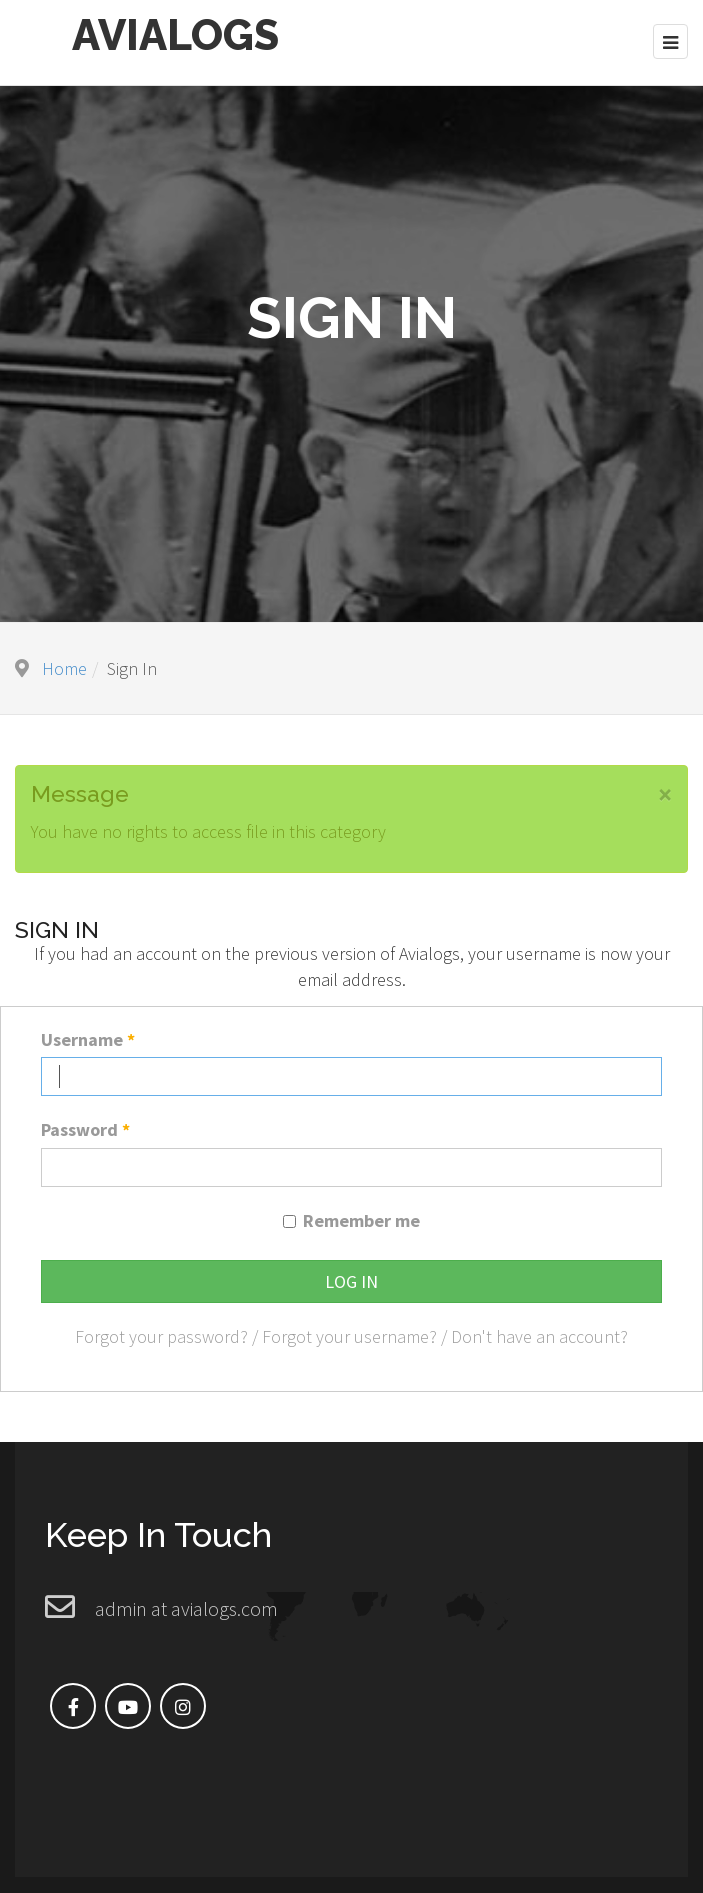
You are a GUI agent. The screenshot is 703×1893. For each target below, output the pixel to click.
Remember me (361, 1218)
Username (88, 1036)
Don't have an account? (539, 1334)
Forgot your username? (349, 1334)
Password (85, 1127)
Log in (351, 1278)
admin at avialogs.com (186, 1606)
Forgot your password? (161, 1334)
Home (64, 665)
